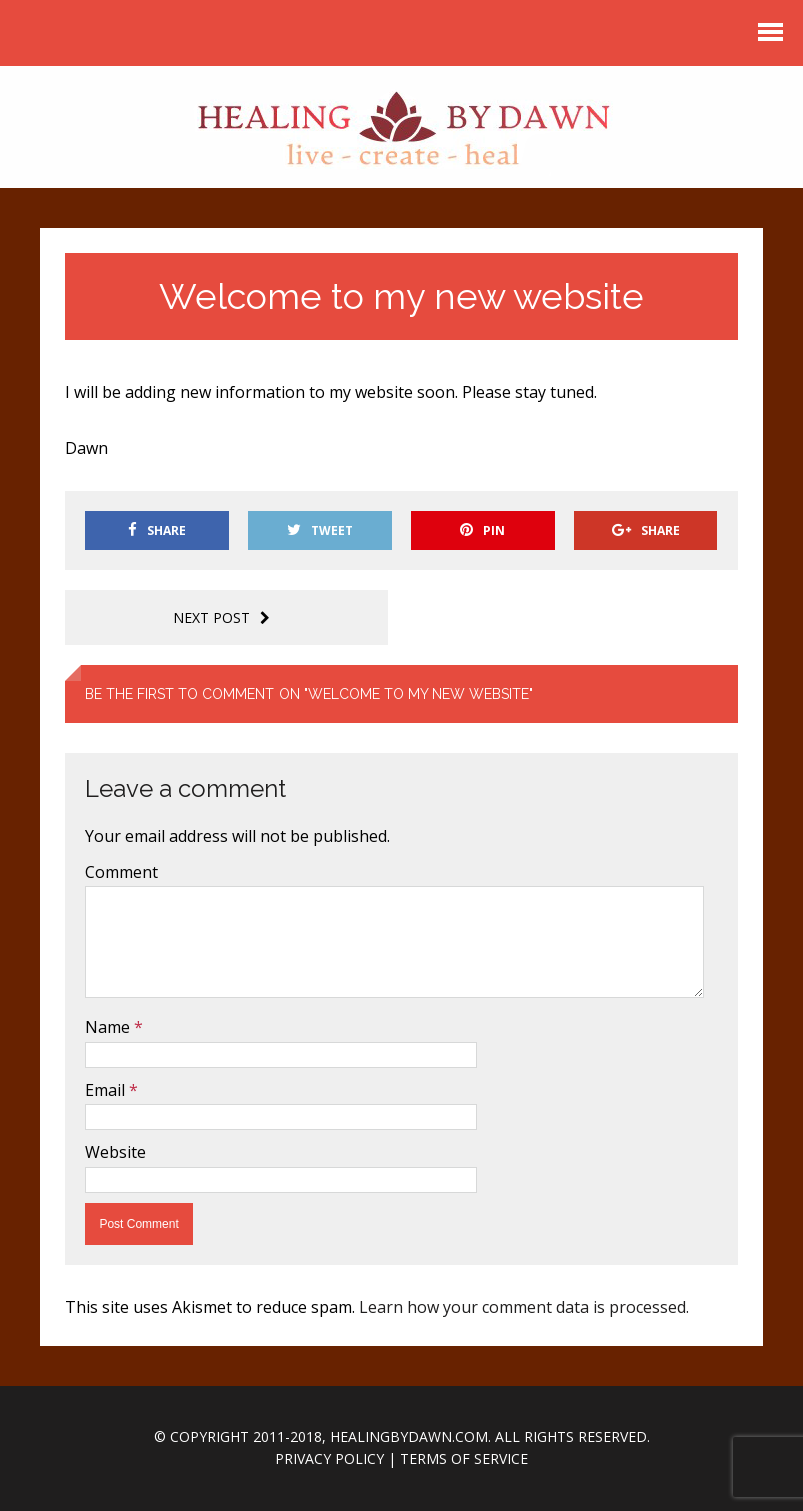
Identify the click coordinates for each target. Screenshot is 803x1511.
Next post (221, 617)
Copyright (209, 1436)
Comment (121, 872)
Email (107, 1090)
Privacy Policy (329, 1458)
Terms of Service (464, 1458)
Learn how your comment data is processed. (524, 1307)
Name (109, 1027)
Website (115, 1152)
